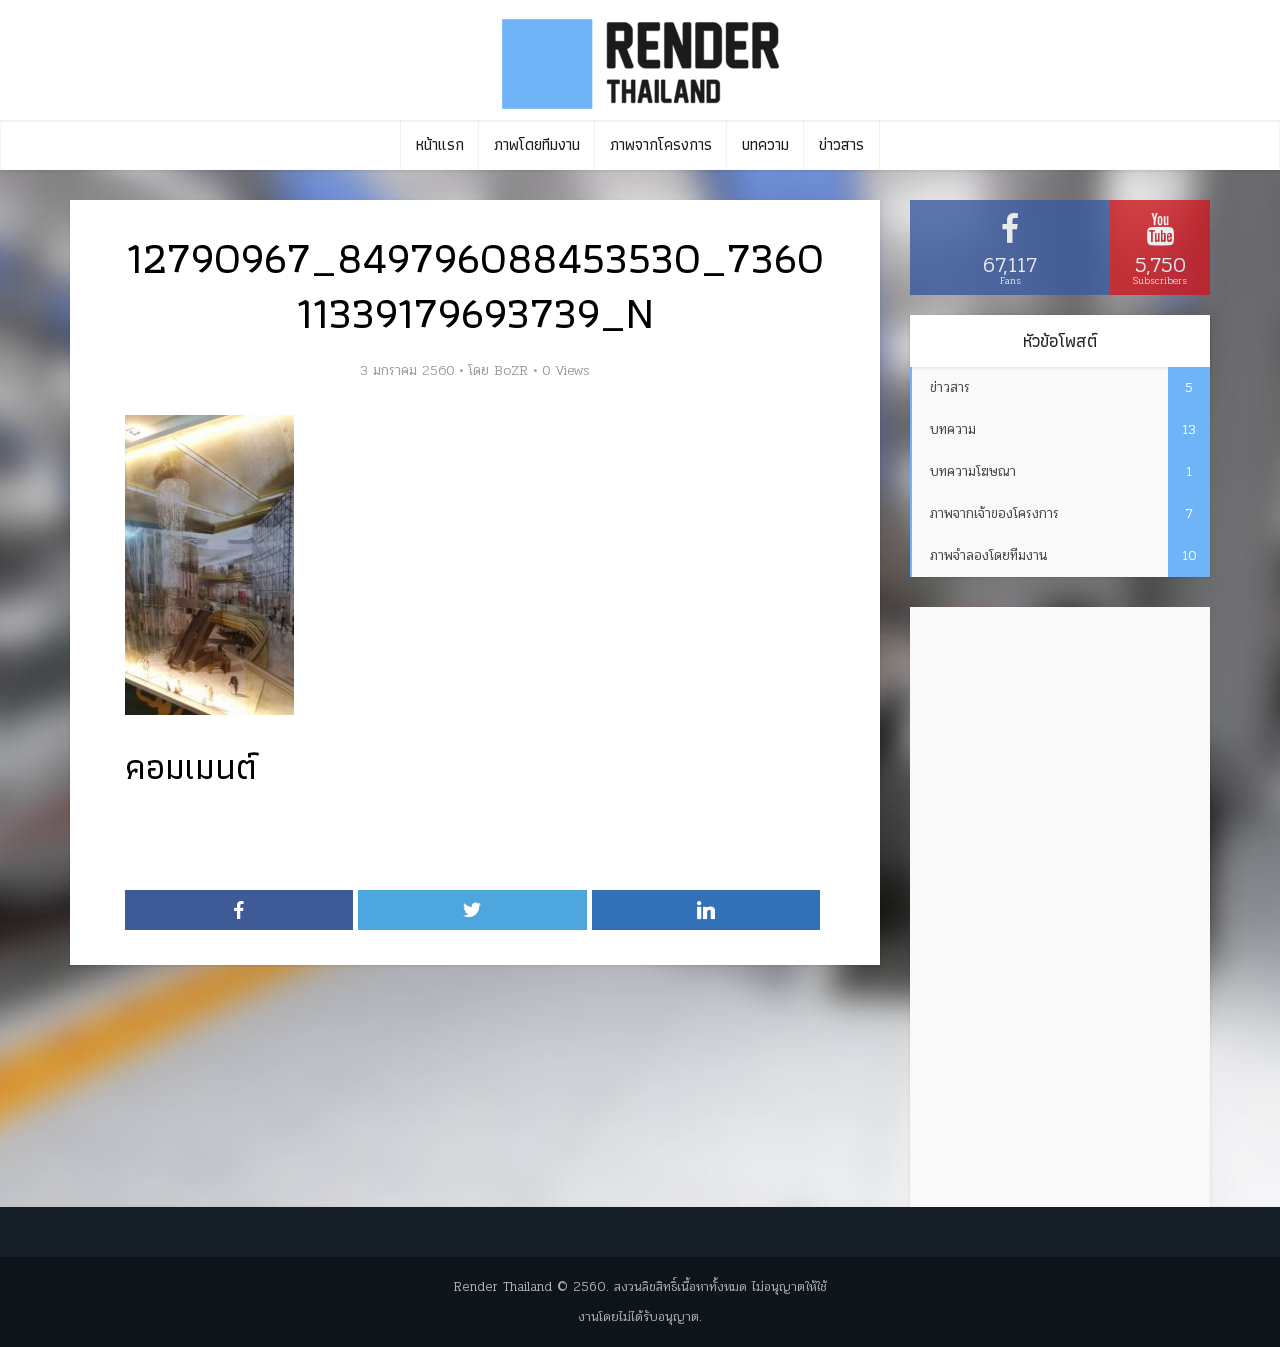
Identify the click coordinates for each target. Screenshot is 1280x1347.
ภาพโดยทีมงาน (537, 144)
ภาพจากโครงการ (661, 144)
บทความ (765, 144)
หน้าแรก (440, 144)
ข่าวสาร (841, 144)
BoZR (511, 371)
